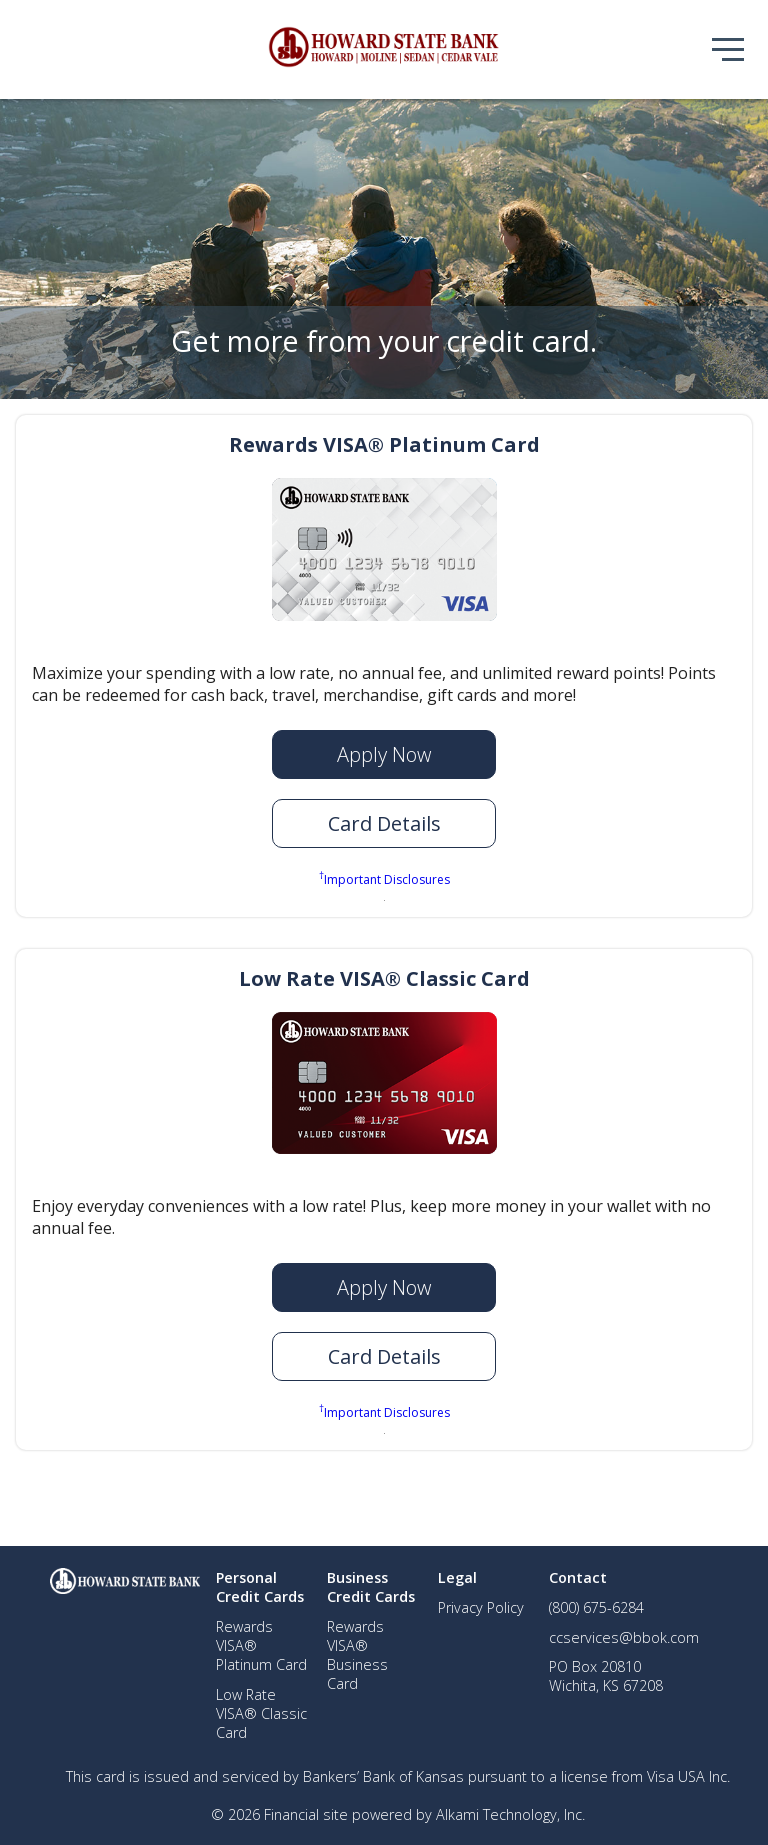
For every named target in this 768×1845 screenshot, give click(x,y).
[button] (384, 823)
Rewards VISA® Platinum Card (384, 444)
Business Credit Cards (371, 1587)
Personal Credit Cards (260, 1587)
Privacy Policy (481, 1607)
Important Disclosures (384, 878)
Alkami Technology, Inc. (510, 1814)
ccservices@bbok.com (624, 1637)
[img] (384, 49)
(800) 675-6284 (596, 1607)
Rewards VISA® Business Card (357, 1655)
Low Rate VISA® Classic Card (384, 978)
